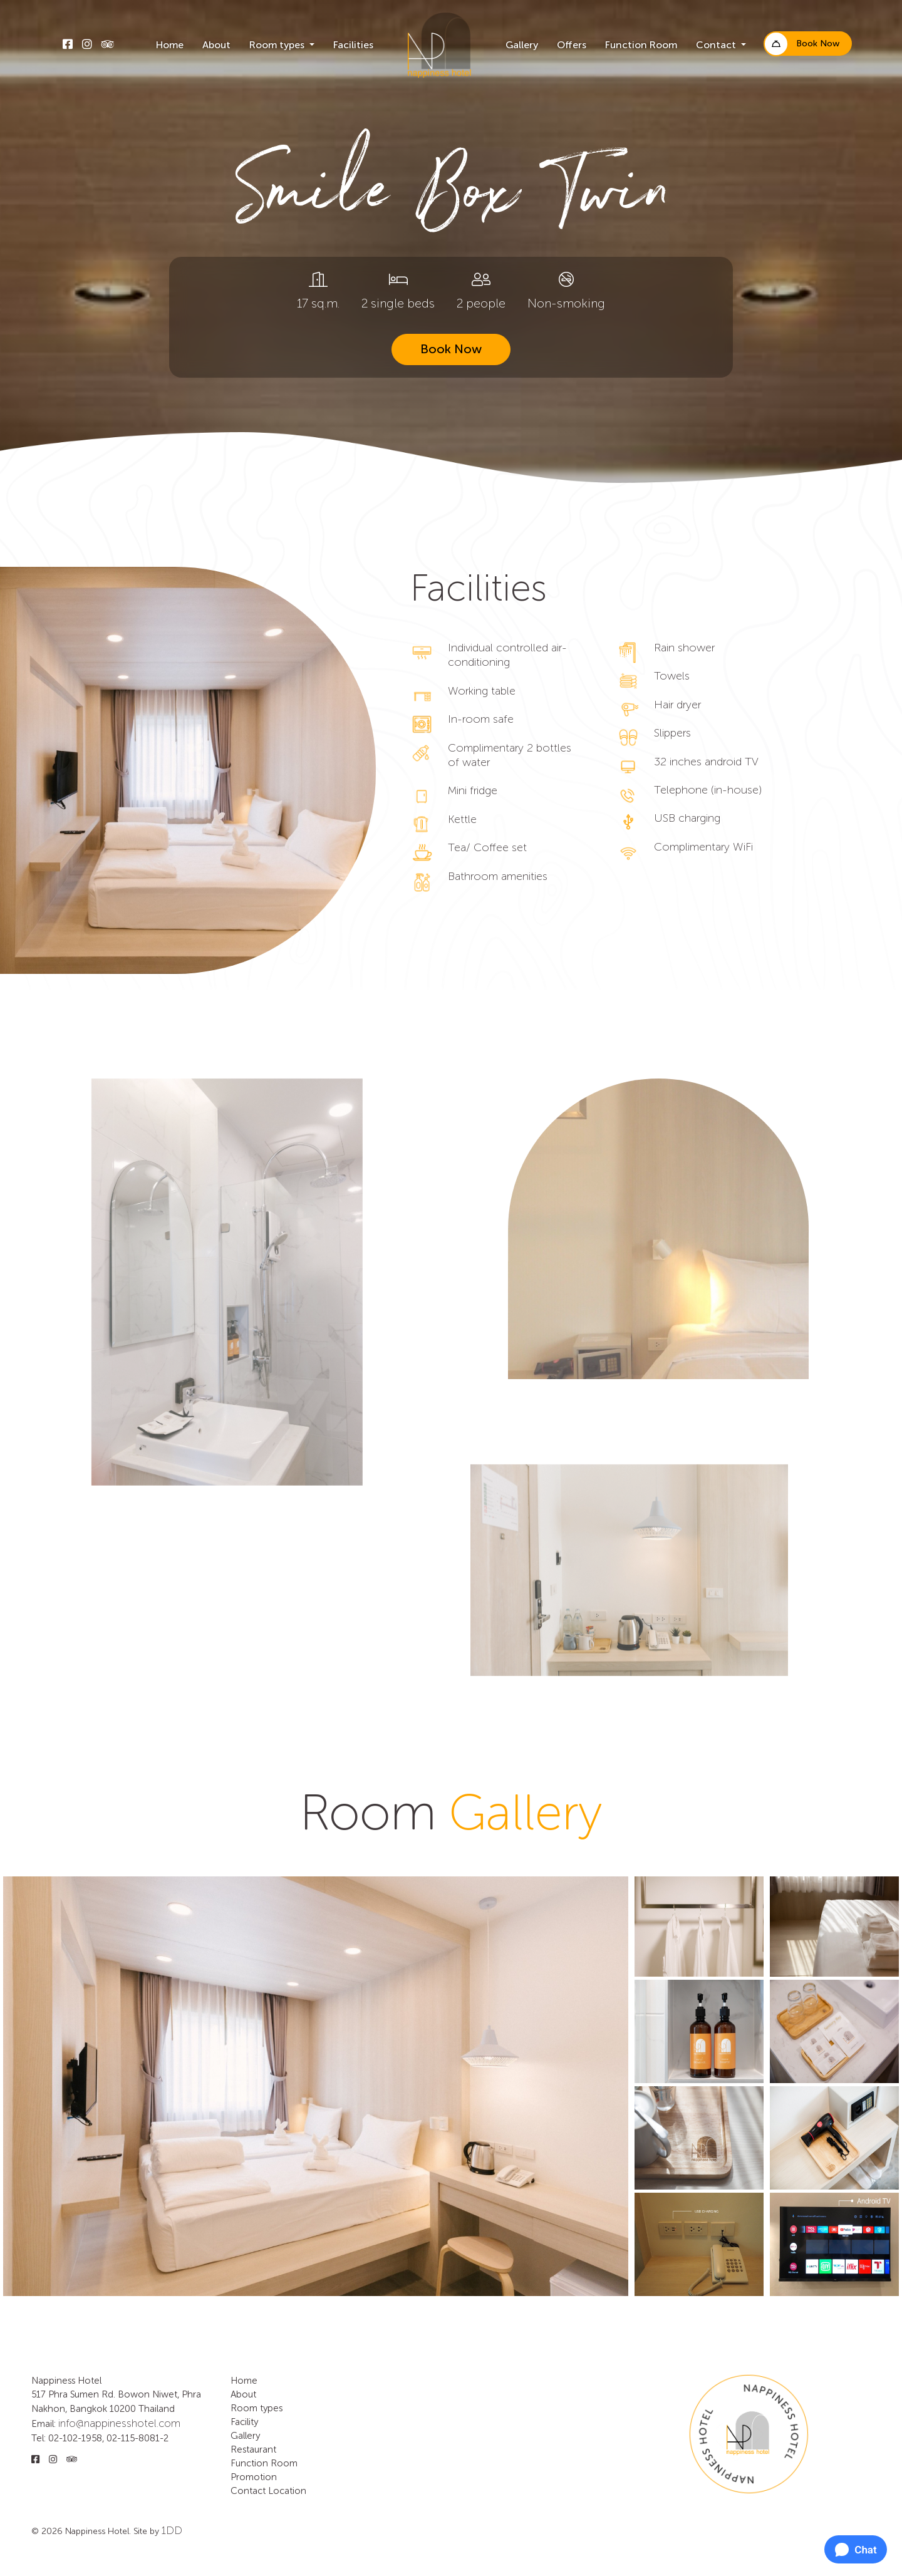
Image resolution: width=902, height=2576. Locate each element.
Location (287, 2491)
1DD (172, 2530)
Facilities (353, 46)
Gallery (521, 46)
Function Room (641, 46)
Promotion (254, 2477)
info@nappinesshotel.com (119, 2423)
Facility (244, 2422)
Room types (257, 2408)
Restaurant (253, 2449)
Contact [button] (717, 46)
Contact (248, 2491)
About (216, 46)
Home (170, 46)
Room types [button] (278, 46)
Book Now (817, 43)
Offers (571, 46)
